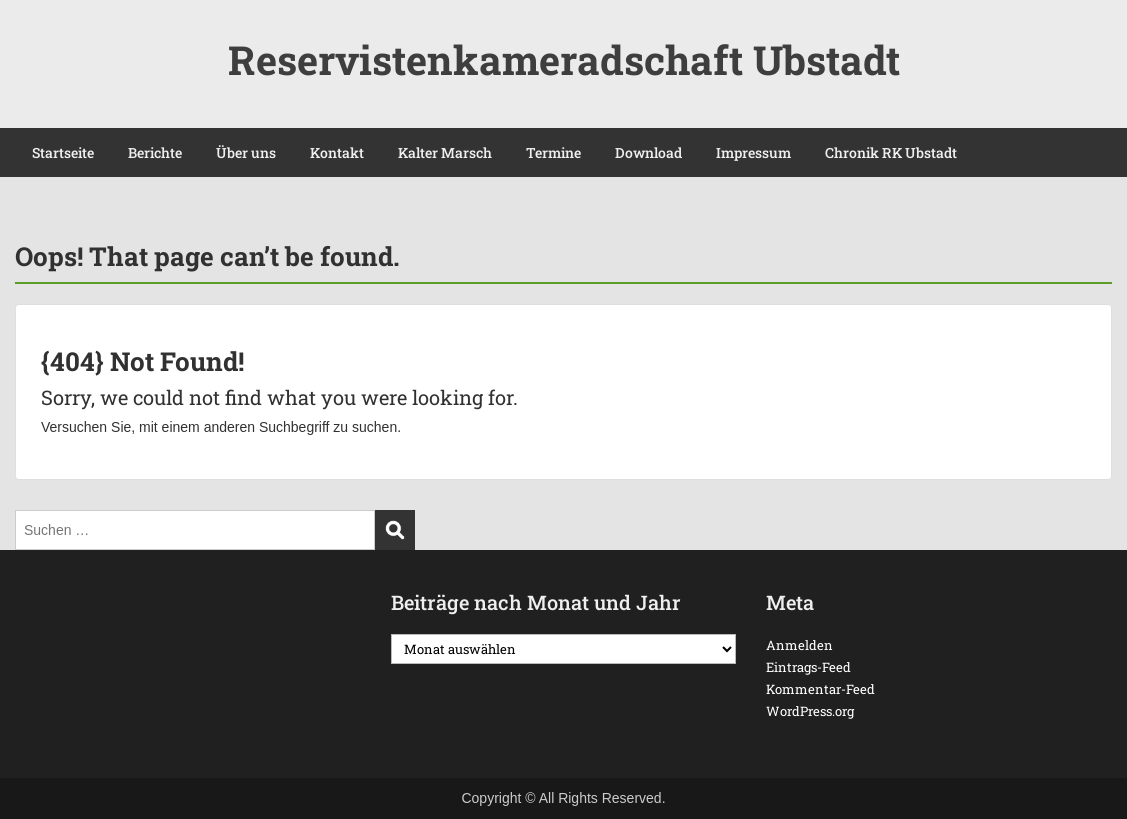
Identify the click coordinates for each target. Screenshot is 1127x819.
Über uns (246, 152)
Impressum (753, 152)
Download (648, 152)
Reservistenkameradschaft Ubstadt (564, 59)
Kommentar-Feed (820, 689)
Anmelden (799, 645)
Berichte (155, 152)
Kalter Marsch (445, 152)
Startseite (63, 152)
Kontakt (337, 152)
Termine (553, 152)
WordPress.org (810, 711)
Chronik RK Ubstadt (891, 152)
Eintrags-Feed (808, 667)
